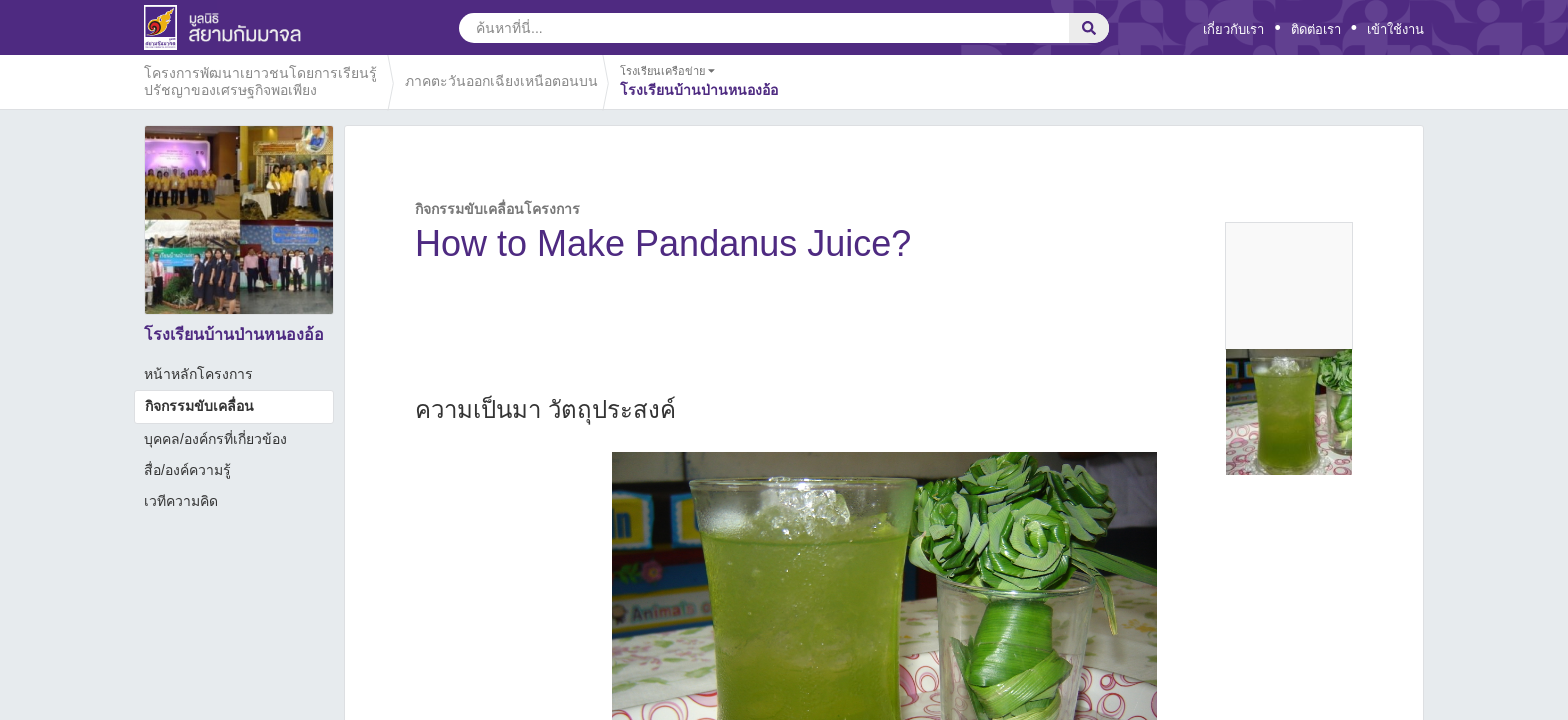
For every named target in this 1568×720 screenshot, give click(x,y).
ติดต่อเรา (1316, 29)
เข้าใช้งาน (1395, 29)
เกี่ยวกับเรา (1233, 29)
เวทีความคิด (181, 501)
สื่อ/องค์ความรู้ (187, 470)
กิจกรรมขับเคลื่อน (199, 406)
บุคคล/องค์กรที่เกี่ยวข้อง (215, 439)
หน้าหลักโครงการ (198, 374)
